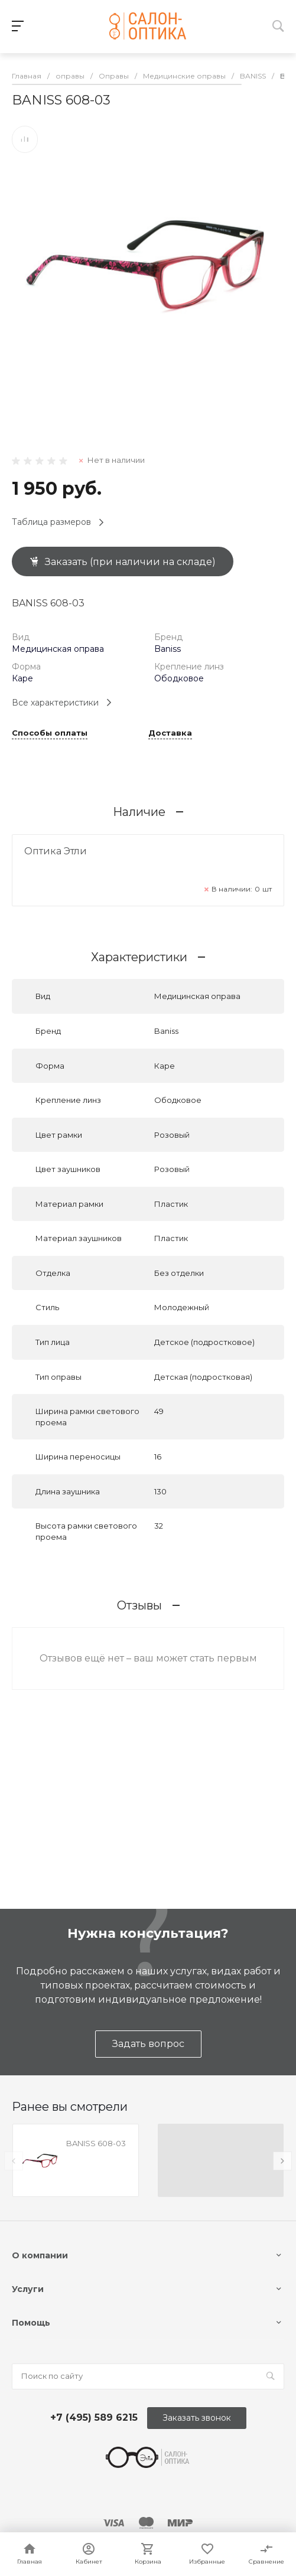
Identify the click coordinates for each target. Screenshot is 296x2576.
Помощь (31, 2322)
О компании (40, 2255)
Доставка (170, 733)
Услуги (28, 2289)
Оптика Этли (55, 851)
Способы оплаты (49, 733)
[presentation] (13, 2160)
